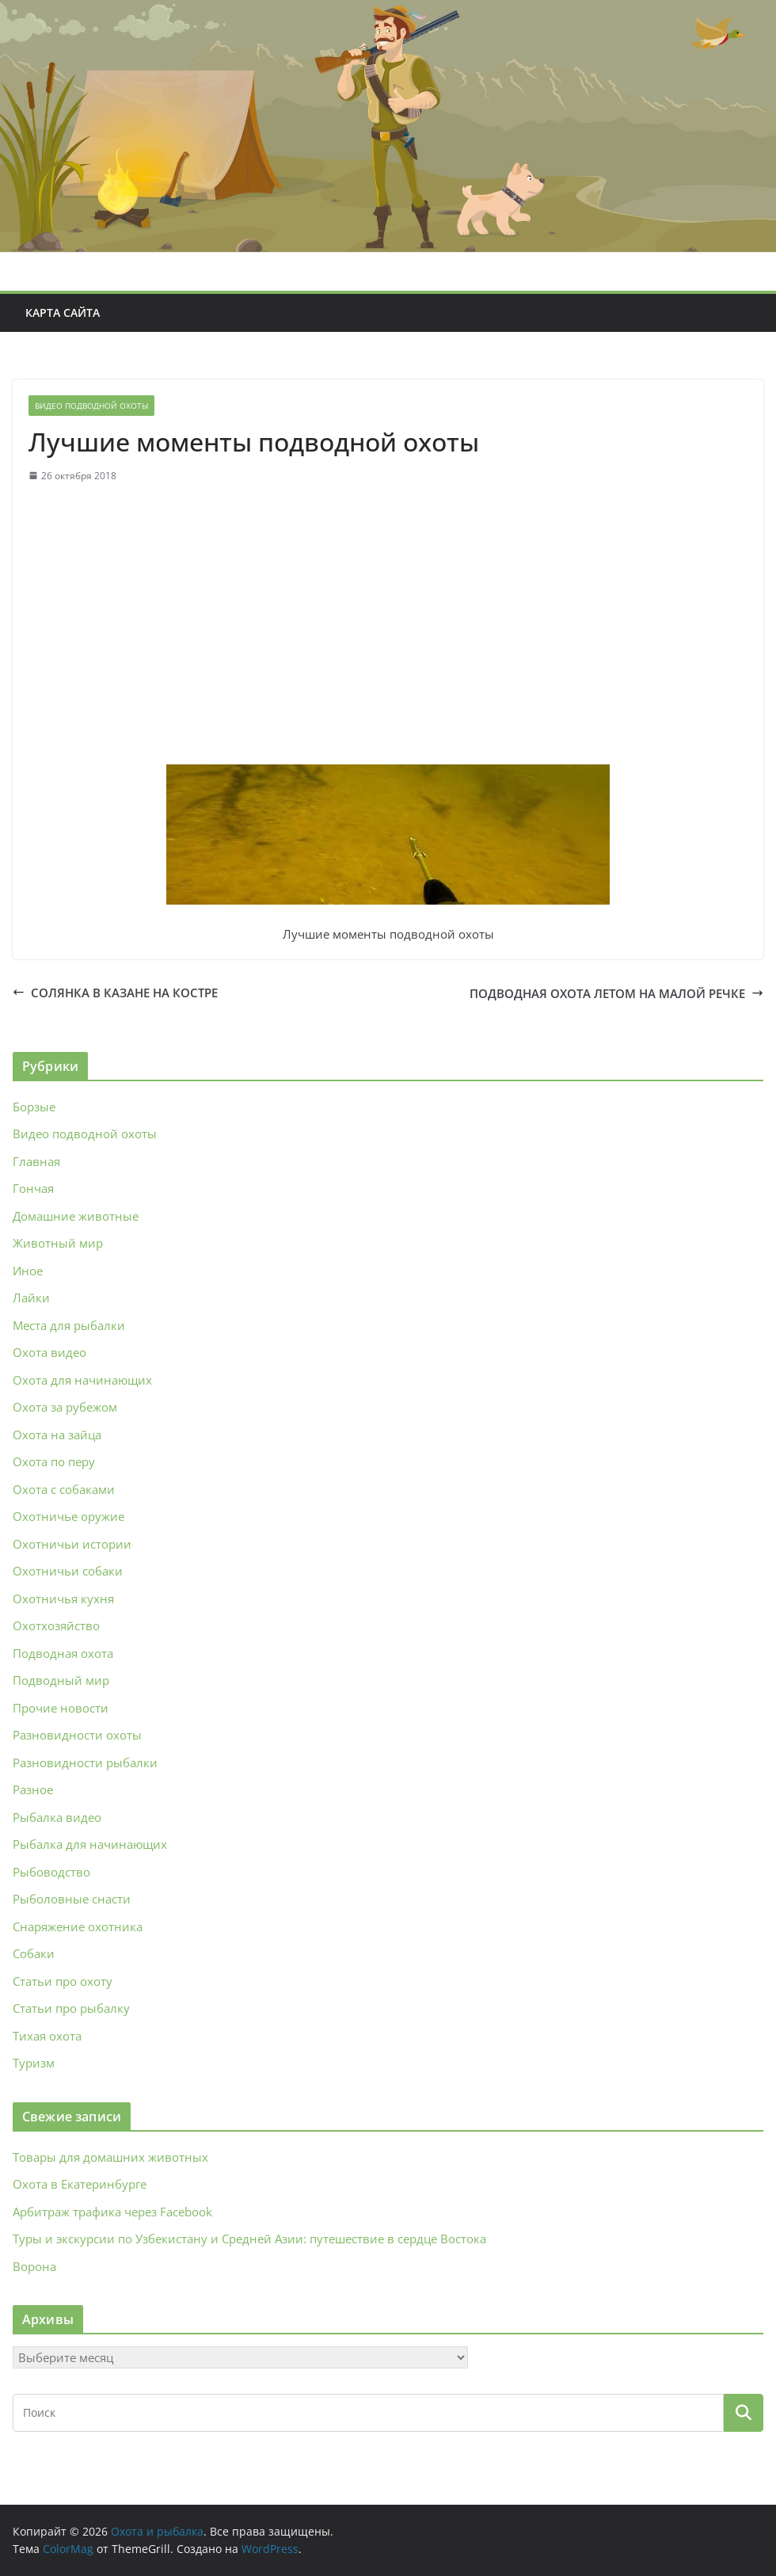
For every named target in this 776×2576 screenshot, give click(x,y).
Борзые (34, 1107)
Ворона (34, 2266)
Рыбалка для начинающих (90, 1844)
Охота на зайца (57, 1434)
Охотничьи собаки (68, 1571)
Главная (36, 1161)
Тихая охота (47, 2036)
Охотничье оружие (68, 1516)
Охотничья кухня (63, 1598)
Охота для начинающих (82, 1380)
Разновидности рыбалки (85, 1762)
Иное (28, 1270)
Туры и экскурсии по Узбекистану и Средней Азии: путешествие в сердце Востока (249, 2238)
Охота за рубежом (65, 1407)
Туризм (34, 2063)
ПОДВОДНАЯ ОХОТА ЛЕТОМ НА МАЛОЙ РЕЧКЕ (616, 993)
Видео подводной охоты (91, 405)
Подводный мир (61, 1680)
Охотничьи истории (72, 1544)
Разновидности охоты (77, 1735)
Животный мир (58, 1243)
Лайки (31, 1297)
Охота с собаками (64, 1489)
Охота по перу (54, 1461)
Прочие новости (60, 1708)
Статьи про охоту (62, 1981)
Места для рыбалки (69, 1325)
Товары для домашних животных (110, 2157)
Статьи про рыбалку (71, 2008)
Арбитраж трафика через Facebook (112, 2212)
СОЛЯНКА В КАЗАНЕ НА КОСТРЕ (115, 992)
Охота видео (49, 1352)
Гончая (33, 1188)
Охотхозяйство (56, 1625)
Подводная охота (63, 1653)
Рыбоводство (51, 1872)
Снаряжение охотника (78, 1926)
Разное (33, 1789)
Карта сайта (62, 312)
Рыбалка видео (57, 1817)
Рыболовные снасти (72, 1899)
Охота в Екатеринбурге (79, 2184)
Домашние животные (76, 1216)
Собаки (34, 1953)
